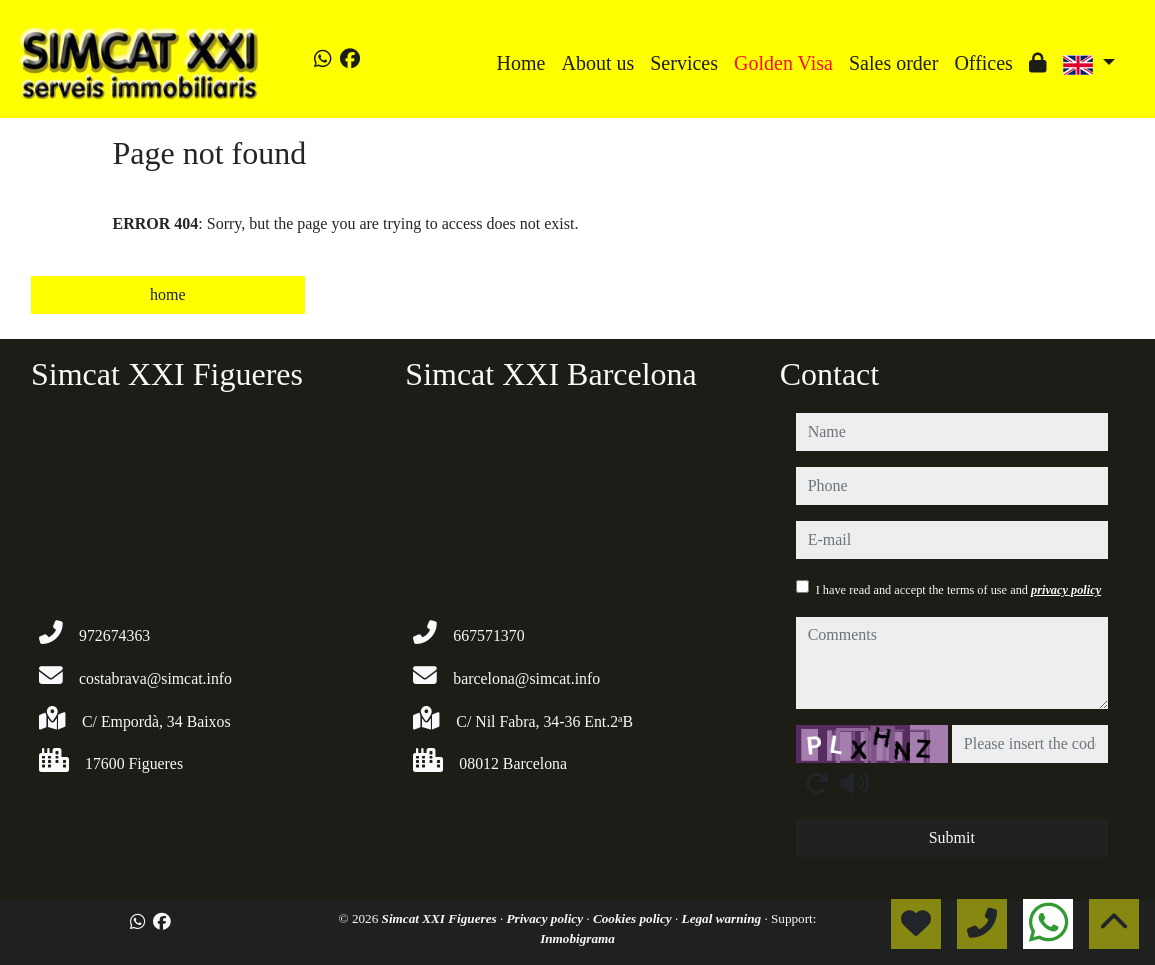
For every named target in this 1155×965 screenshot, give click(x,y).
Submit (952, 837)
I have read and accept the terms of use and (958, 590)
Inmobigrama (577, 938)
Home (521, 63)
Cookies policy (634, 918)
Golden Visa (783, 63)
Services (684, 63)
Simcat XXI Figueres (441, 918)
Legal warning (723, 918)
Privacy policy (547, 918)
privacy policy (1066, 590)
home (168, 294)
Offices (983, 63)
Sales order (893, 63)
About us (597, 63)
